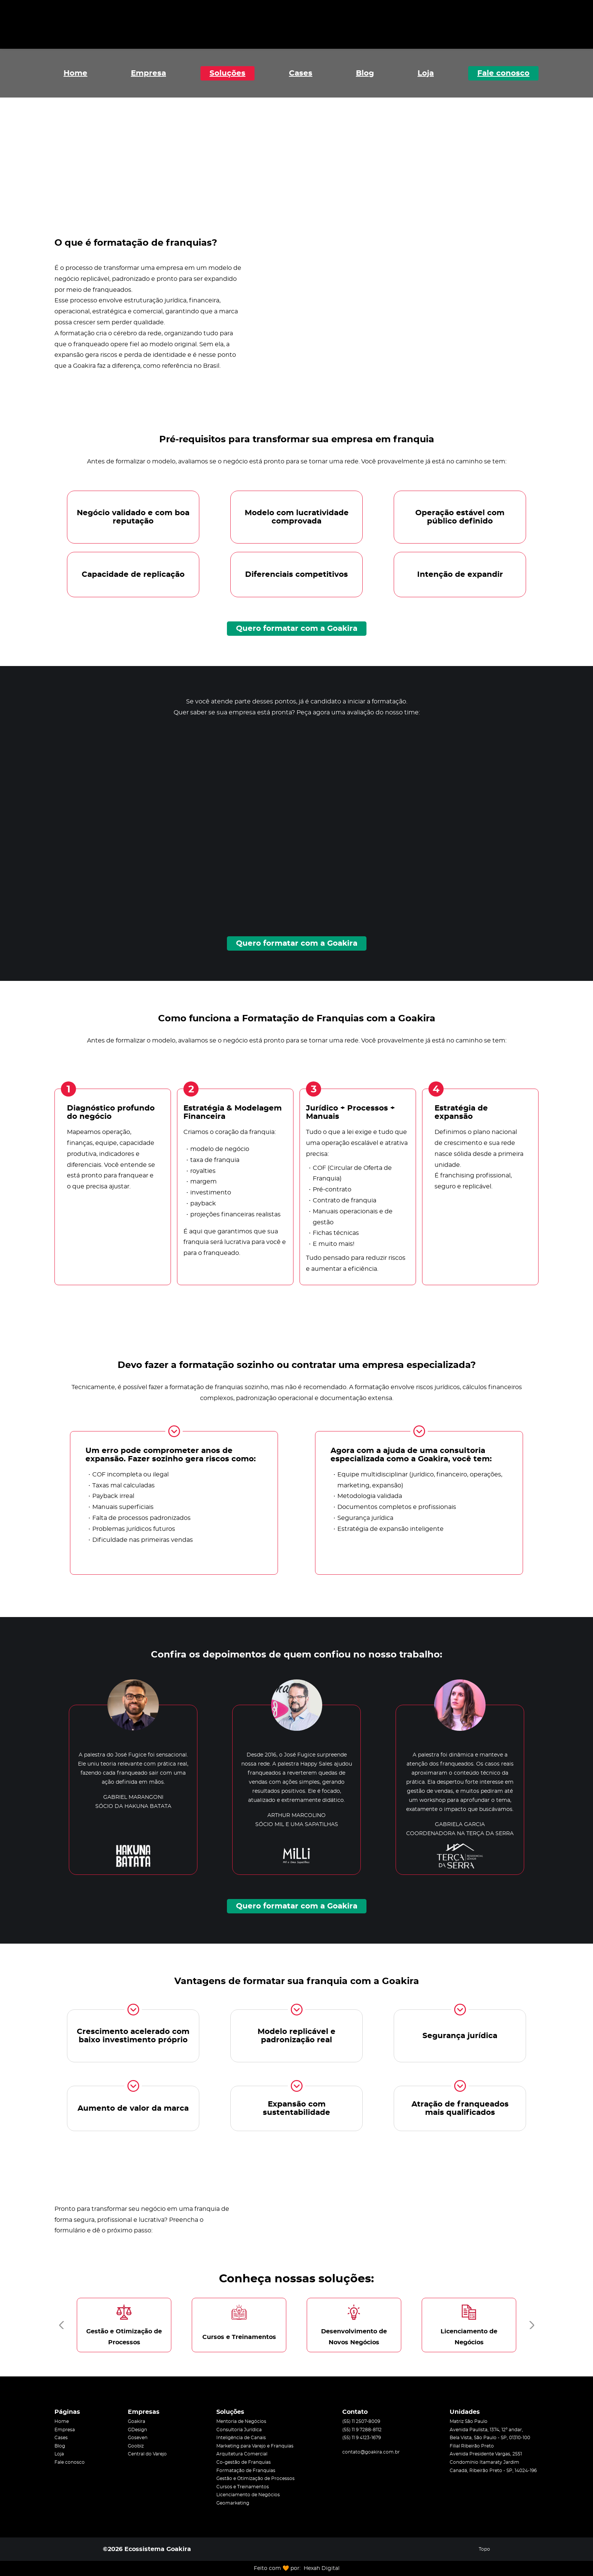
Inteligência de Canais (241, 2437)
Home (75, 73)
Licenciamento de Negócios (248, 2494)
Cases (300, 73)
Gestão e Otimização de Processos (255, 2478)
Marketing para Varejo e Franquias (254, 2446)
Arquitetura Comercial (241, 2454)
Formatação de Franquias (245, 2470)
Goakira (136, 2421)
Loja (426, 73)
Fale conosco (503, 73)
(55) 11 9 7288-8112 (362, 2429)
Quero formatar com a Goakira (296, 628)
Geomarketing (232, 2503)
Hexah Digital (322, 2568)
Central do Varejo (147, 2454)
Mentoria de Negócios (241, 2421)
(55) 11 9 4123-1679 (361, 2437)
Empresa (148, 73)
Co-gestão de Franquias (243, 2462)
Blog (365, 73)
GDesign (137, 2429)
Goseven (137, 2437)
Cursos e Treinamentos (242, 2487)
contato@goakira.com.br (371, 2452)
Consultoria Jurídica (239, 2429)
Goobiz (136, 2446)
